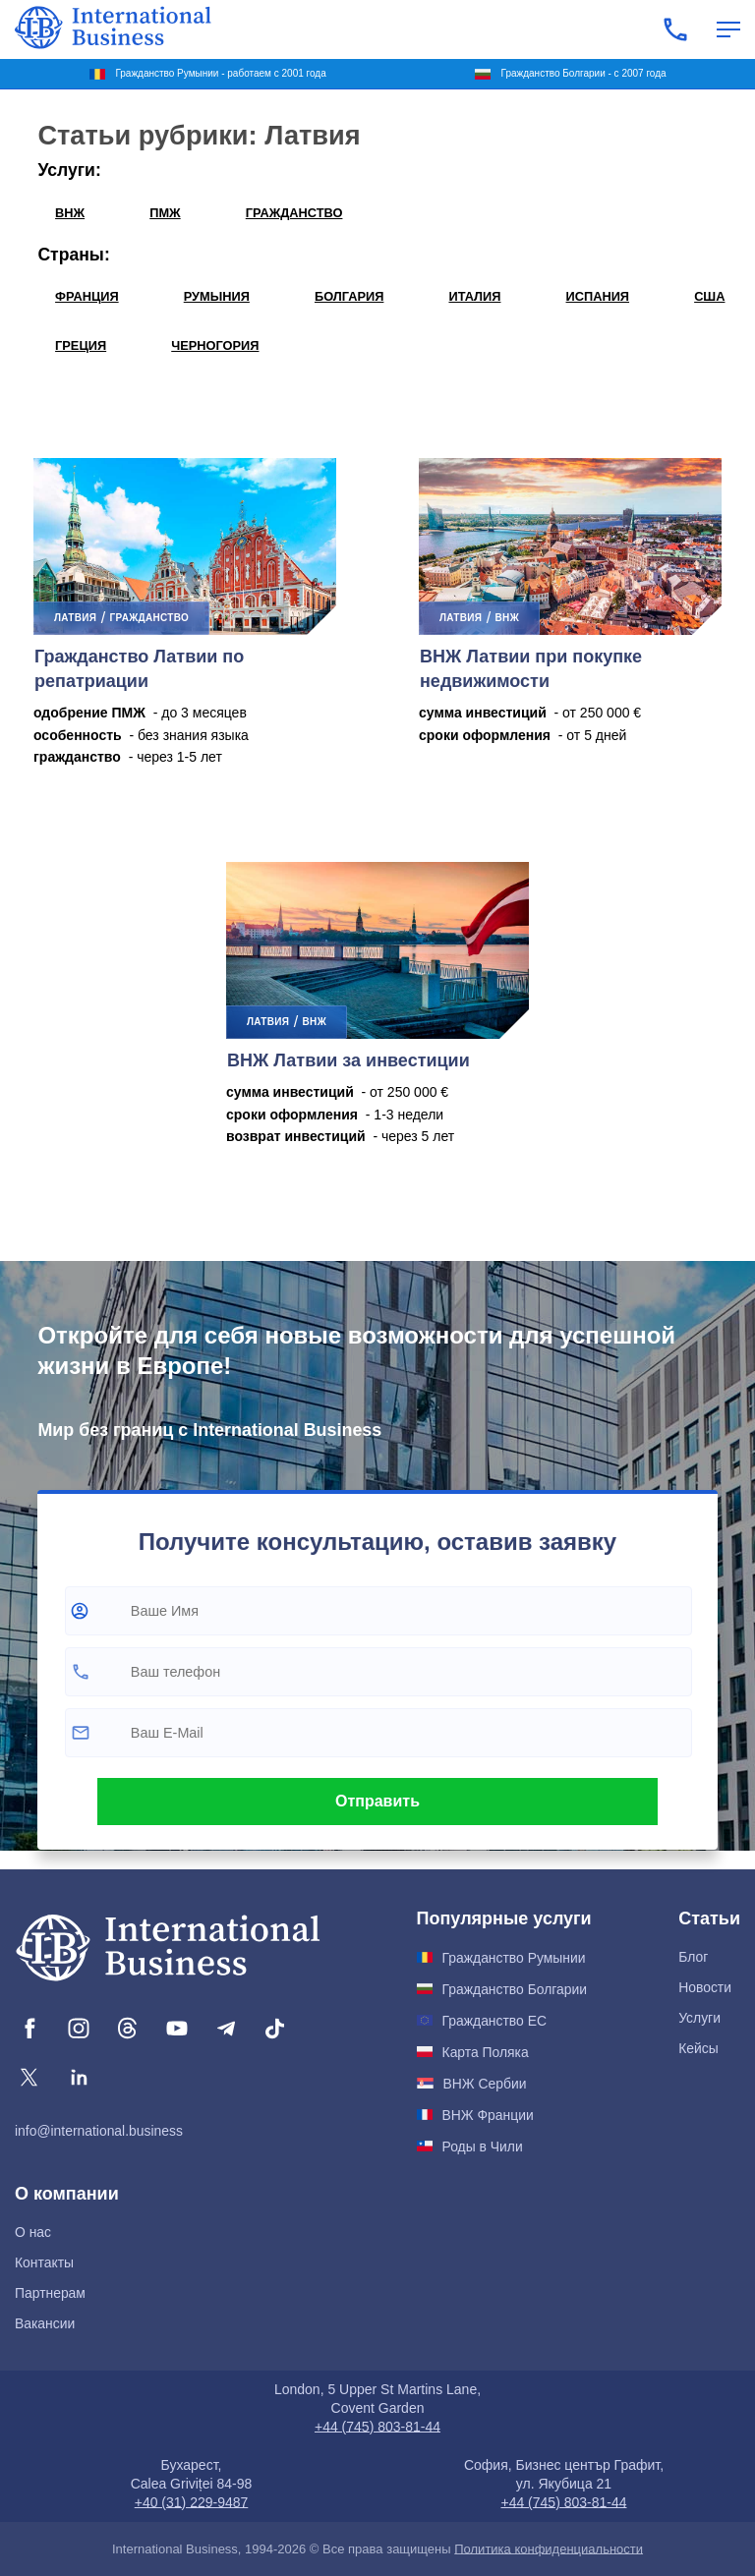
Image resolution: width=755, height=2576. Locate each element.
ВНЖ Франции (488, 2115)
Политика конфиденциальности (548, 2549)
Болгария (349, 296)
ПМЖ (164, 212)
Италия (474, 296)
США (709, 296)
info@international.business (99, 2131)
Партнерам (50, 2293)
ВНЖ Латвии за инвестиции (348, 1060)
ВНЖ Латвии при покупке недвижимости (531, 669)
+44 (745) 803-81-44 (377, 2426)
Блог (693, 1957)
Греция (80, 345)
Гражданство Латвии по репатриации (139, 669)
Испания (598, 296)
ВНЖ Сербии (485, 2083)
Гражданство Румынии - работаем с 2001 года (220, 73)
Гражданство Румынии (514, 1958)
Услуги (699, 2018)
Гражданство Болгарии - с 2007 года (584, 73)
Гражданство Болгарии (514, 1989)
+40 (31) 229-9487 (192, 2502)
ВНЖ (70, 212)
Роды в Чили (482, 2146)
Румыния (217, 296)
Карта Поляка (485, 2052)
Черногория (215, 345)
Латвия (75, 617)
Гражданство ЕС (494, 2021)
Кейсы (698, 2048)
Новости (704, 1987)
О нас (33, 2232)
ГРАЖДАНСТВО (294, 212)
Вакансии (45, 2323)
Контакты (44, 2262)
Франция (87, 296)
